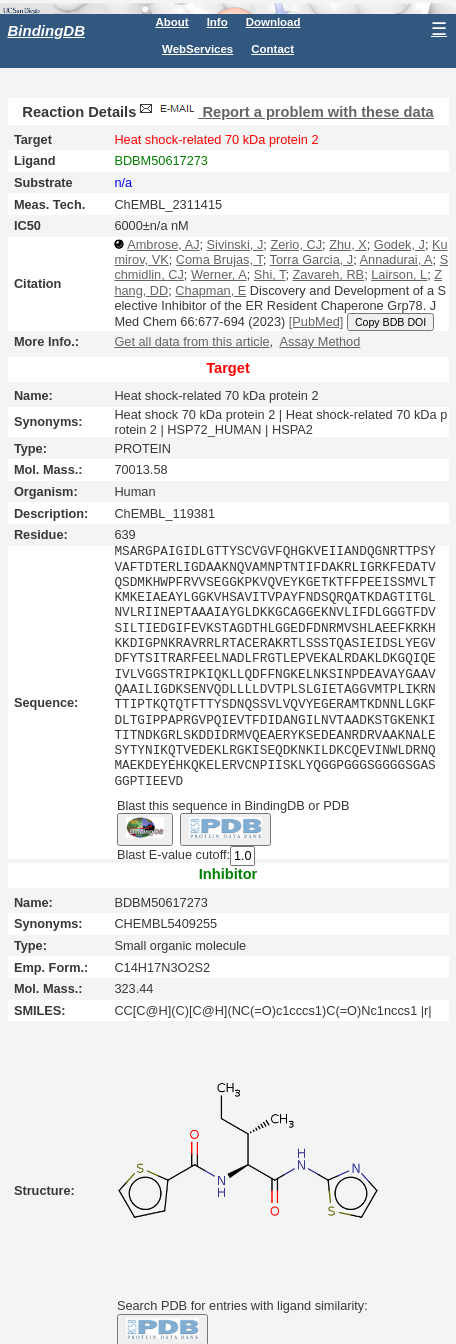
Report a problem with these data (284, 112)
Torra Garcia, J (312, 259)
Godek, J (399, 244)
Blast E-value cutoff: (173, 853)
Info (217, 22)
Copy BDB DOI (390, 322)
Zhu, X (348, 244)
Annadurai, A (396, 259)
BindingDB (46, 30)
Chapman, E (210, 290)
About (171, 22)
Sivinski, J (235, 244)
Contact (272, 49)
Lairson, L (399, 274)
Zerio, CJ (296, 244)
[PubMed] (316, 321)
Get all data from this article (191, 341)
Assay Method (320, 341)
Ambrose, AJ (163, 244)
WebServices (197, 49)
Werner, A (219, 274)
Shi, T (270, 274)
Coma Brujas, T (219, 259)
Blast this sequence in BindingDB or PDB (233, 804)
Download (273, 22)
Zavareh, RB (329, 274)
